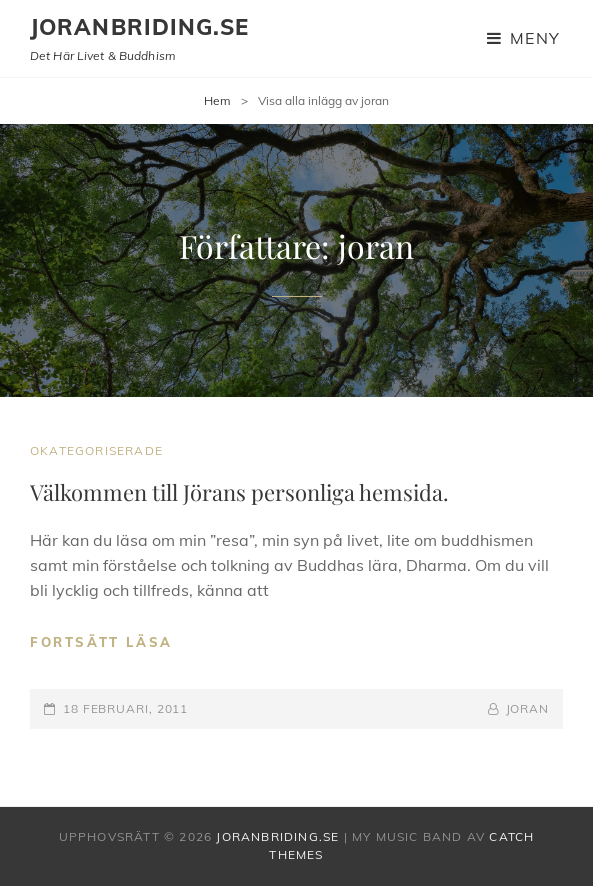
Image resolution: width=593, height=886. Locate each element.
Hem (217, 100)
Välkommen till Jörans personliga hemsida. (239, 492)
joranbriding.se (140, 27)
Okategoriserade (96, 450)
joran (528, 708)
